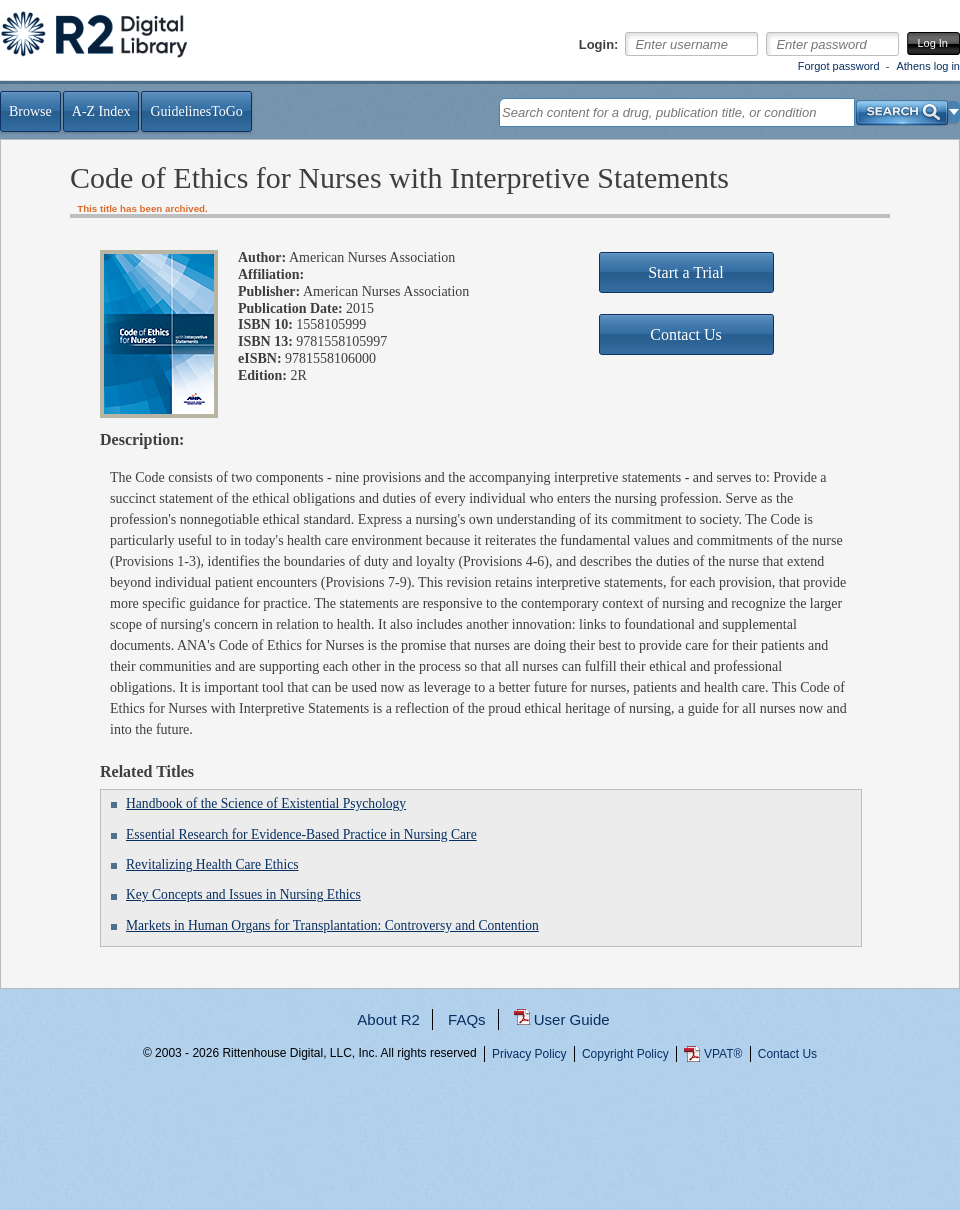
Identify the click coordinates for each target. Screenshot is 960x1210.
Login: (599, 45)
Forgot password (839, 66)
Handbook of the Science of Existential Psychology (266, 803)
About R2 (388, 1019)
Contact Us (787, 1054)
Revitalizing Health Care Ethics (212, 864)
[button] (954, 112)
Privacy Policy (529, 1054)
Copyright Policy (625, 1054)
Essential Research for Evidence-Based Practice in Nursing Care (301, 834)
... (480, 1125)
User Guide (572, 1019)
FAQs (467, 1019)
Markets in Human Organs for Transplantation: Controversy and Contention (332, 925)
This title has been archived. (142, 208)
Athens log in (928, 66)
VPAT (723, 1054)
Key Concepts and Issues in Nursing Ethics (243, 894)
